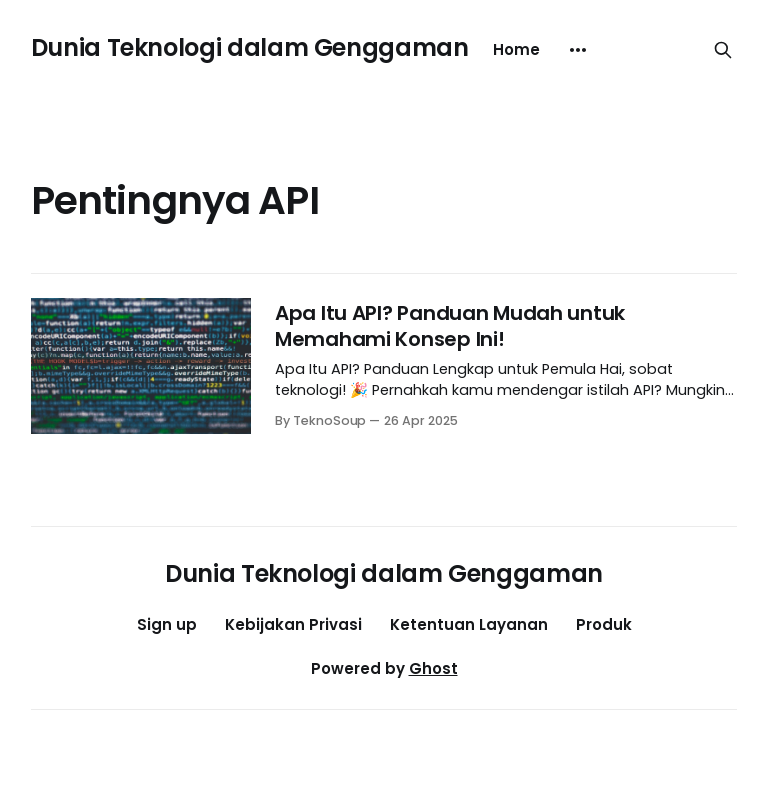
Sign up (167, 624)
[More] (578, 50)
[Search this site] (723, 50)
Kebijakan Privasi (293, 624)
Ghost (433, 668)
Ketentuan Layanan (469, 624)
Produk (604, 624)
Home (516, 49)
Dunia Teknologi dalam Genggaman (250, 47)
